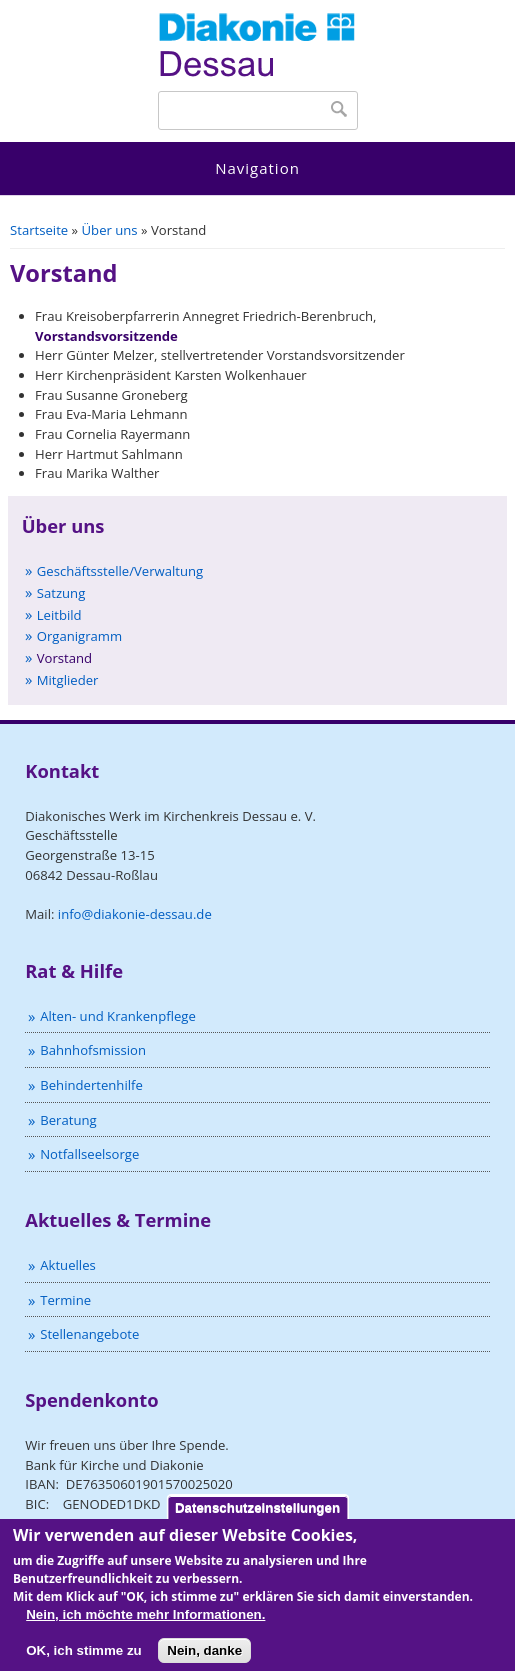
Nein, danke (204, 1658)
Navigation (257, 168)
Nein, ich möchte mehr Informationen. (145, 1622)
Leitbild (59, 615)
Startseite (39, 230)
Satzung (61, 593)
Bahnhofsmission (93, 1050)
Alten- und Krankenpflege (118, 1016)
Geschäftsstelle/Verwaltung (120, 571)
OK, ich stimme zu (84, 1658)
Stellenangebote (89, 1334)
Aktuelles (68, 1265)
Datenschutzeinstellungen (257, 1515)
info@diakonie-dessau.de (135, 914)
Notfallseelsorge (89, 1154)
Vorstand (64, 658)
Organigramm (79, 636)
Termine (65, 1300)
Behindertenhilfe (91, 1085)
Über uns (110, 230)
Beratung (68, 1120)
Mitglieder (68, 680)
